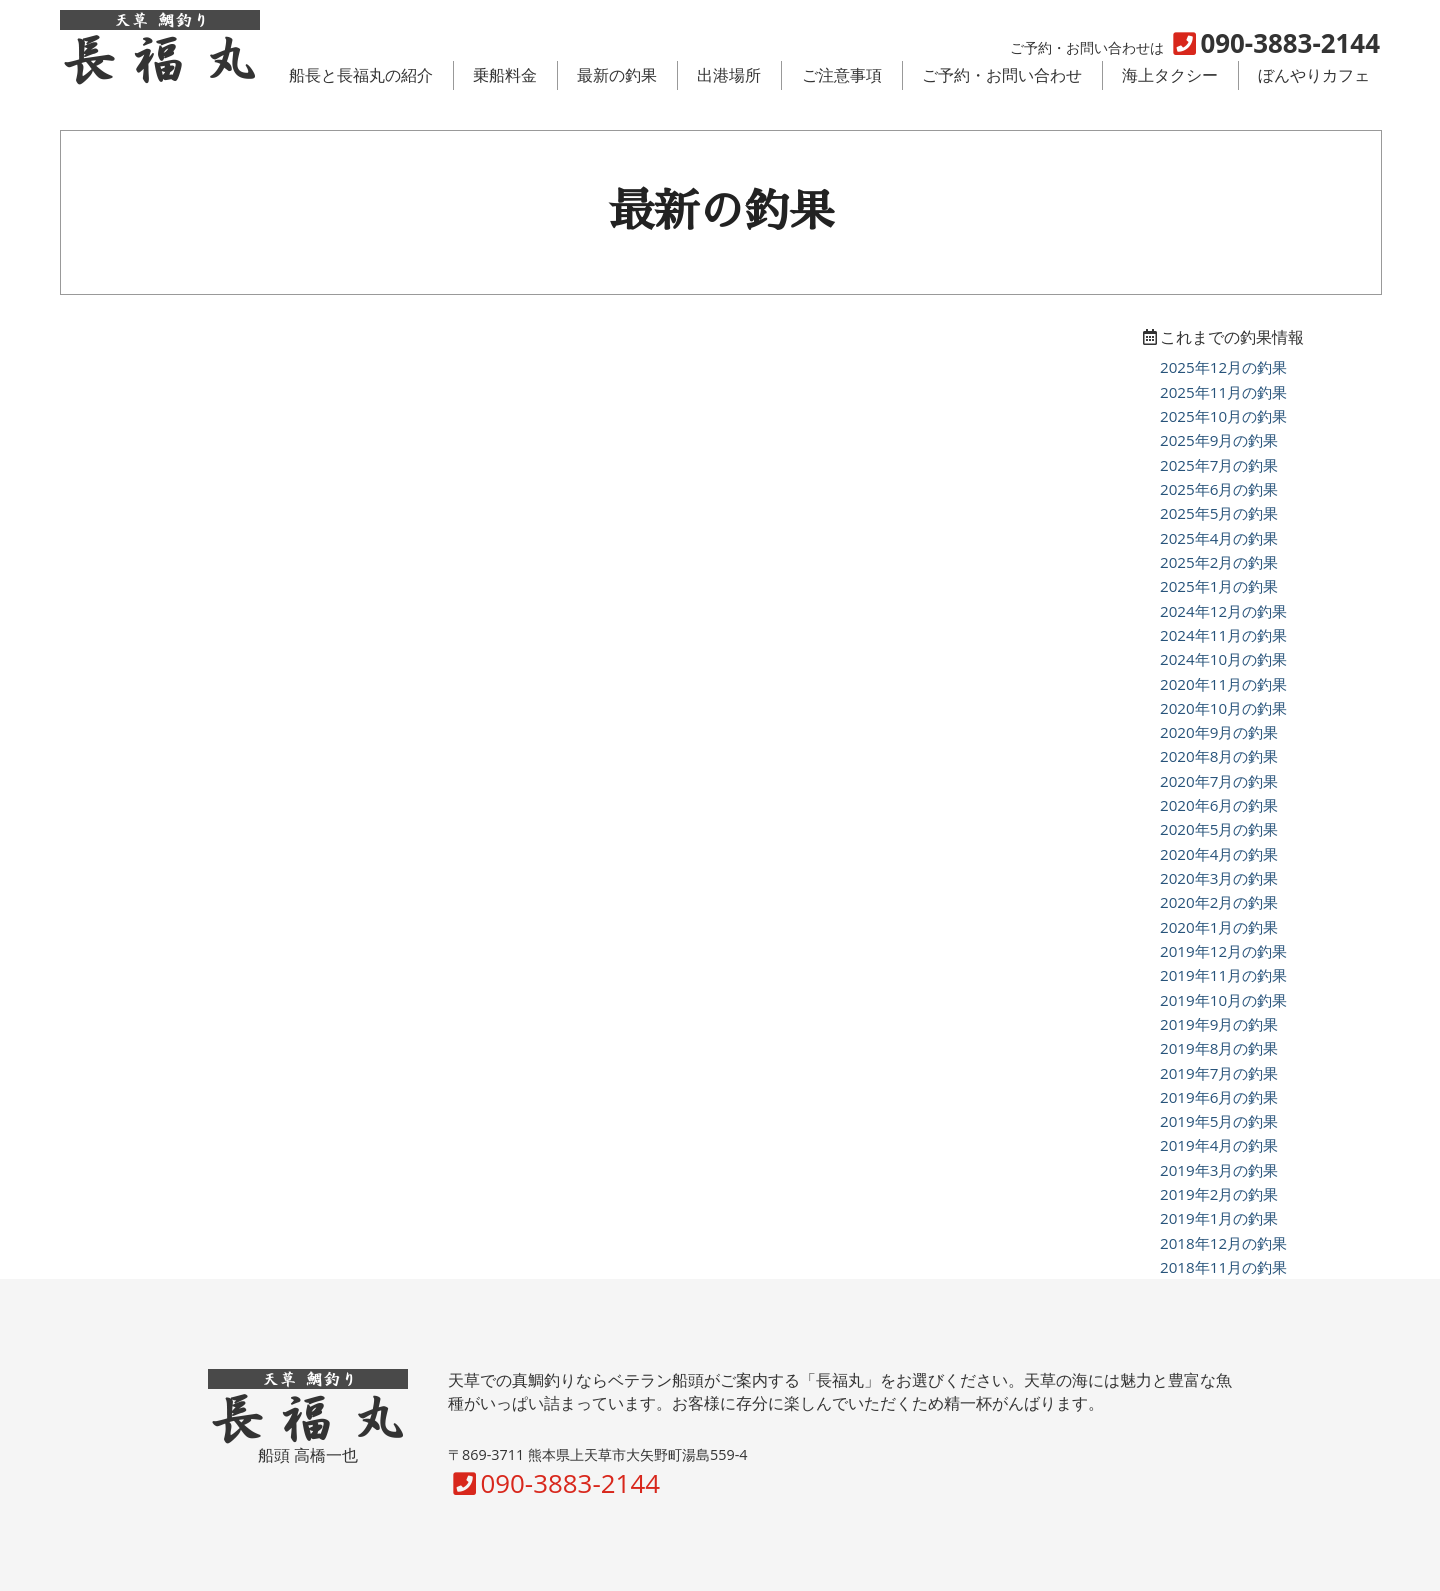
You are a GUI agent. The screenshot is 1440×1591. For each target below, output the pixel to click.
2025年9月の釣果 (1219, 440)
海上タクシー (1170, 75)
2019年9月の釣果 (1219, 1024)
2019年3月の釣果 (1219, 1170)
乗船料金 (505, 75)
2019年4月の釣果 (1219, 1145)
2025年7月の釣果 (1219, 465)
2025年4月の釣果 (1219, 538)
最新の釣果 (617, 75)
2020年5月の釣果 (1219, 829)
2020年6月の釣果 (1219, 805)
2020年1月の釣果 (1219, 927)
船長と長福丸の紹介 (361, 75)
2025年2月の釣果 (1219, 562)
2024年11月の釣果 (1223, 635)
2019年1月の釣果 (1219, 1218)
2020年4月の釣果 (1219, 854)
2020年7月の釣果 (1219, 781)
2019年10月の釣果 (1223, 1000)
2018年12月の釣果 (1223, 1243)
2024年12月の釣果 (1223, 611)
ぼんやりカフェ (1314, 75)
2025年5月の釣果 (1219, 513)
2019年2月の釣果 (1219, 1194)
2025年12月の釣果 (1223, 367)
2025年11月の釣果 (1223, 392)
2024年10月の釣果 (1223, 659)
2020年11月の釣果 (1223, 684)
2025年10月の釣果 (1223, 416)
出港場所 (729, 75)
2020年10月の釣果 (1223, 708)
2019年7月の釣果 (1219, 1073)
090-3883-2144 (554, 1483)
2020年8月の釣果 (1219, 756)
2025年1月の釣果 (1219, 586)
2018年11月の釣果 (1223, 1267)
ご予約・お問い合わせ (1002, 75)
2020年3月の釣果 (1219, 878)
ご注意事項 (842, 75)
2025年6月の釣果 (1219, 489)
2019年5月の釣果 (1219, 1121)
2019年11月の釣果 (1223, 975)
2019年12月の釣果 (1223, 951)
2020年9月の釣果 (1219, 732)
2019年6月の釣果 (1219, 1097)
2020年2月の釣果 (1219, 902)
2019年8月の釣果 (1219, 1048)
